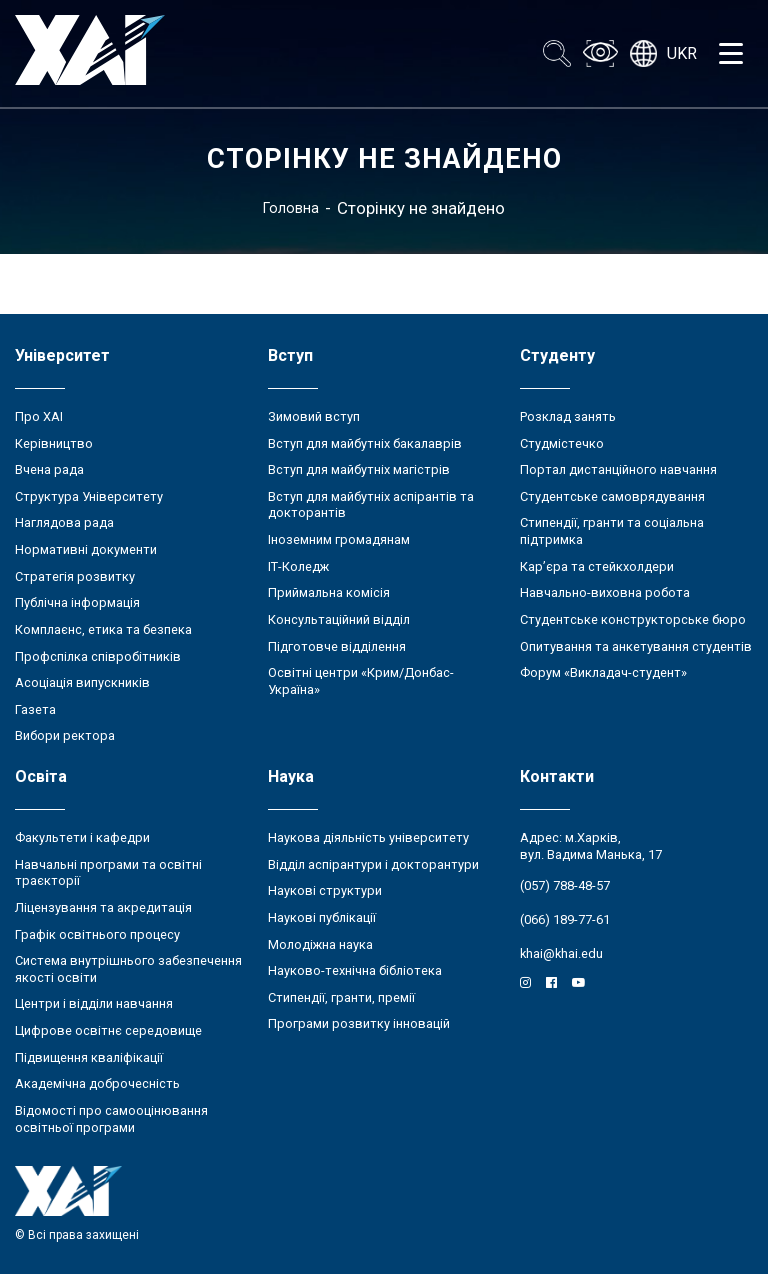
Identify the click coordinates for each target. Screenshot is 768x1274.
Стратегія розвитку (75, 576)
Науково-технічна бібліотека (355, 970)
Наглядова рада (64, 522)
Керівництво (54, 443)
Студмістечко (562, 443)
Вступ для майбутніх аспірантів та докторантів (371, 505)
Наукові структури (325, 890)
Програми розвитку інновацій (359, 1023)
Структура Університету (89, 496)
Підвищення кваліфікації (89, 1057)
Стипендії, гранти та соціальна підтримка (612, 531)
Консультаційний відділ (339, 619)
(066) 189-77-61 (565, 919)
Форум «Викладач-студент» (603, 672)
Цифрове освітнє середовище (108, 1030)
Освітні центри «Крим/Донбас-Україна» (361, 681)
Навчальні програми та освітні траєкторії (108, 873)
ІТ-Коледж (298, 566)
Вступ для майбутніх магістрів (359, 469)
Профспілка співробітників (98, 656)
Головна (291, 208)
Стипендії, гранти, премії (341, 997)
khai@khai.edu (561, 953)
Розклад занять (568, 416)
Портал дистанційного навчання (618, 469)
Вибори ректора (65, 735)
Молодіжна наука (320, 944)
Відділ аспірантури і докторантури (373, 864)
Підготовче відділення (337, 646)
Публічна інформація (77, 602)
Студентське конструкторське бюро (633, 619)
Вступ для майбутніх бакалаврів (365, 443)
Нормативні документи (86, 549)
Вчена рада (49, 469)
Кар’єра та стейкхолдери (597, 566)
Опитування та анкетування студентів (636, 646)
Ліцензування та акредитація (103, 907)
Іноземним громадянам (339, 539)
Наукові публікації (322, 917)
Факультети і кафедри (82, 837)
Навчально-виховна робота (605, 592)
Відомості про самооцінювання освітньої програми (111, 1119)
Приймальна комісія (329, 592)
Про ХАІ (39, 416)
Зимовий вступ (314, 416)
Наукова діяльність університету (368, 837)
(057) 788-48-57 (565, 885)
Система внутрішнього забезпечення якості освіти (128, 969)
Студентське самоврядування (612, 496)
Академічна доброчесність (97, 1083)
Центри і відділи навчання (94, 1003)
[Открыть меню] (731, 54)
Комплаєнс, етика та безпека (103, 629)
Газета (35, 709)
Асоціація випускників (82, 682)
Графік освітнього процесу (97, 934)
